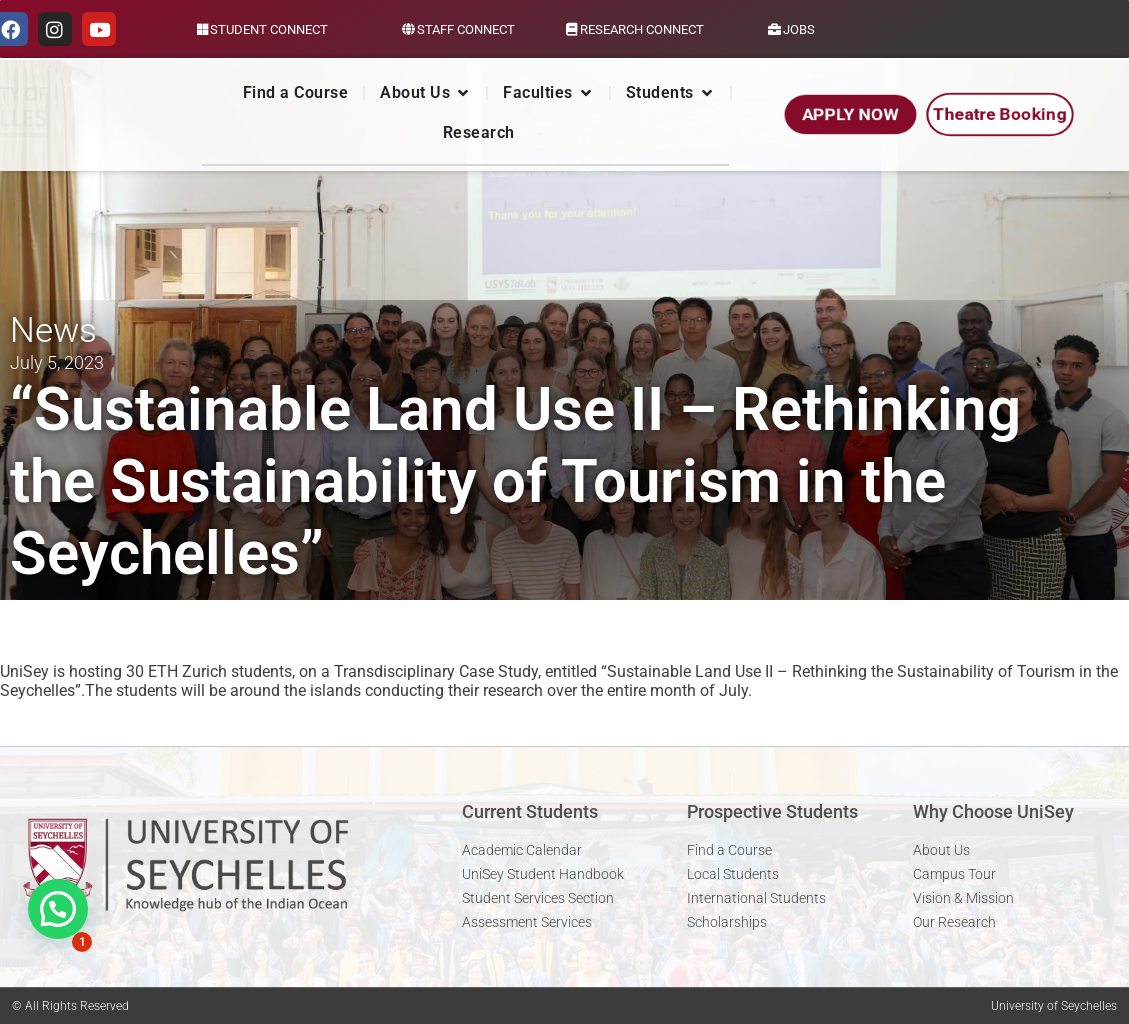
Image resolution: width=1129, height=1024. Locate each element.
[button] (58, 909)
